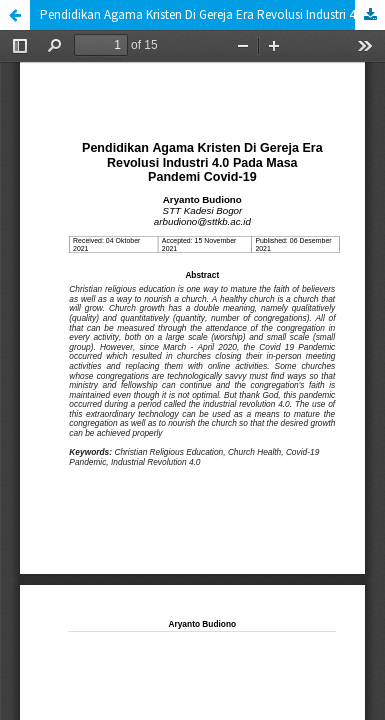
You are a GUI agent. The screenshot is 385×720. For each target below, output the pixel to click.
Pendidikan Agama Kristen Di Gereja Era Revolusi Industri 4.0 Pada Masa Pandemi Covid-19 (212, 14)
